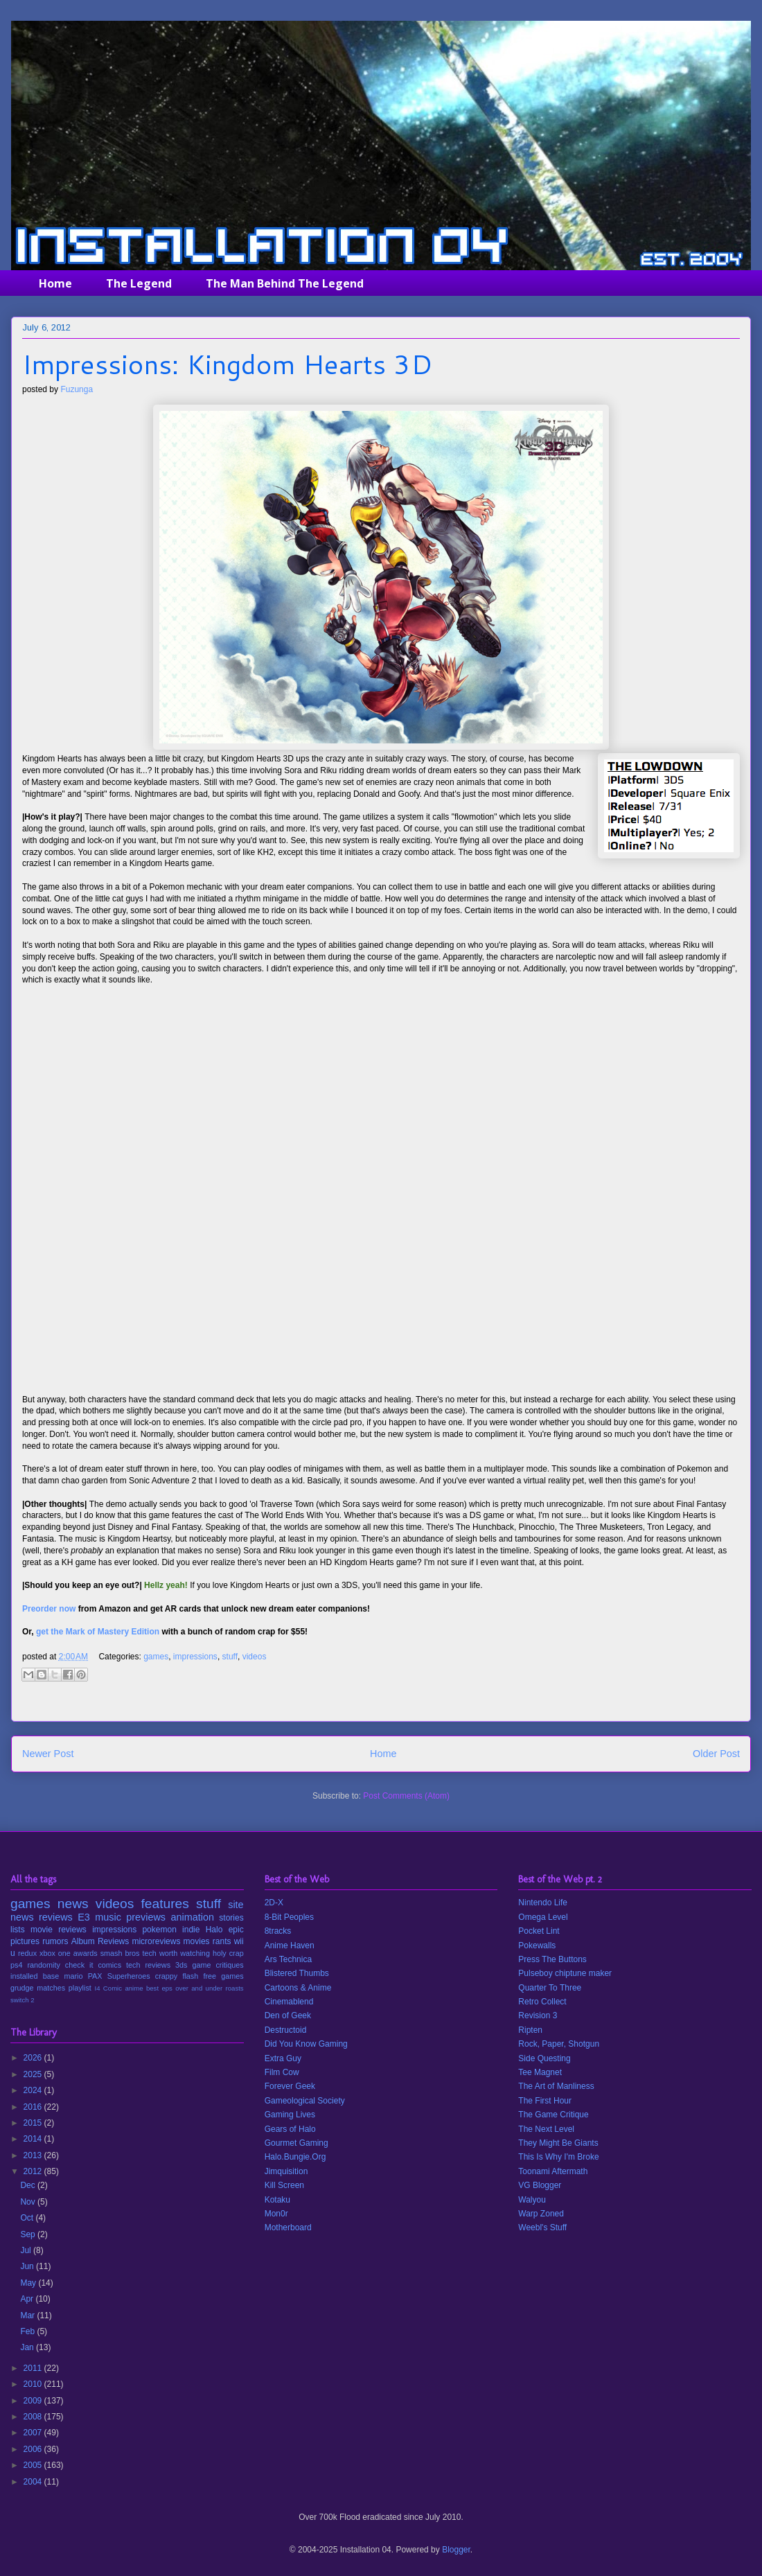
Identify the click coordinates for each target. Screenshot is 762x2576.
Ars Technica (288, 1959)
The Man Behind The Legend (285, 283)
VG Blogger (539, 2185)
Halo (214, 1929)
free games (223, 1976)
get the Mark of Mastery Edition (97, 1632)
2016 (34, 2107)
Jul (26, 2250)
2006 (34, 2449)
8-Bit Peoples (289, 1917)
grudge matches (37, 1988)
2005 (34, 2465)
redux (27, 1953)
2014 (34, 2139)
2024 (34, 2090)
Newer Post (47, 1753)
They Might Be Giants (558, 2143)
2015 (34, 2123)
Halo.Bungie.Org (295, 2157)
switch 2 (22, 2000)
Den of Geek (288, 2015)
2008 (34, 2416)
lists (17, 1929)
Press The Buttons (552, 1959)
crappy (166, 1976)
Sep (28, 2234)
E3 (84, 1917)
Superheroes (128, 1976)
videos (254, 1656)
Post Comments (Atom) (406, 1796)
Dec (28, 2185)
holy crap (228, 1953)
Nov (28, 2202)
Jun (28, 2266)
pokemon (159, 1929)
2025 (34, 2074)
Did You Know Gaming (306, 2044)
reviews (56, 1917)
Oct (27, 2218)
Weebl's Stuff (542, 2227)
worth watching (184, 1953)
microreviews (156, 1941)
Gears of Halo (290, 2129)
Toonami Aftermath (552, 2171)
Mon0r (276, 2213)
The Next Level (546, 2129)
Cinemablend (289, 2001)
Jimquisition (286, 2171)
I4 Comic (109, 1988)
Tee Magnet (540, 2072)
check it (79, 1965)
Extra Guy (283, 2058)
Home (55, 283)
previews (146, 1917)
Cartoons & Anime (298, 1988)
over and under (198, 1988)
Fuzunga (76, 389)
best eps (159, 1988)
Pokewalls (537, 1945)
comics (109, 1965)
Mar (28, 2315)
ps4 (16, 1965)
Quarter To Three (549, 1988)
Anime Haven (289, 1945)
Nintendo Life (542, 1902)
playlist (80, 1988)
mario (73, 1976)
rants (222, 1941)
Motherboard (288, 2227)
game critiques (217, 1965)
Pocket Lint (538, 1931)
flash (190, 1976)
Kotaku (277, 2200)
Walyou (532, 2200)
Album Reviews (100, 1941)
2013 (34, 2155)
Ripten (530, 2030)
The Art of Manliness (556, 2086)
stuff (230, 1656)
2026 (34, 2058)
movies (197, 1941)
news (73, 1903)
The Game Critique (553, 2114)
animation (192, 1917)
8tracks (278, 1931)
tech (149, 1953)
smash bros (120, 1953)
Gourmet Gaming (296, 2143)
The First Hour (545, 2101)
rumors (55, 1941)
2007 (34, 2432)
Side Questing (544, 2058)
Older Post (716, 1753)
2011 (34, 2368)
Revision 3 (537, 2015)
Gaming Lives (290, 2114)
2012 (34, 2171)
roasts (235, 1988)
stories (231, 1918)
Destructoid (286, 2030)
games (155, 1656)
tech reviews (148, 1965)
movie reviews (58, 1929)
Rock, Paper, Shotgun (558, 2044)
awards (85, 1953)
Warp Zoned (541, 2213)
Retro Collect (542, 2001)
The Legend (139, 283)
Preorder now (49, 1609)
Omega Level (542, 1917)
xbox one (55, 1953)
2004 (34, 2482)
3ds (181, 1965)
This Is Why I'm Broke (558, 2157)
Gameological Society (305, 2101)
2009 (34, 2401)
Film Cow (282, 2072)
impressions (195, 1656)
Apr (27, 2299)
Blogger (456, 2550)
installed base (34, 1976)
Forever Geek (290, 2086)
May (29, 2283)
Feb (28, 2331)
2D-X (274, 1902)
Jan (28, 2347)
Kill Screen (284, 2185)
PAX (95, 1976)
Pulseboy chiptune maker (565, 1973)
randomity (43, 1965)
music (108, 1917)
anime (134, 1988)
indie (191, 1929)
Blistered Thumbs (297, 1973)
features (165, 1903)
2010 (34, 2384)
